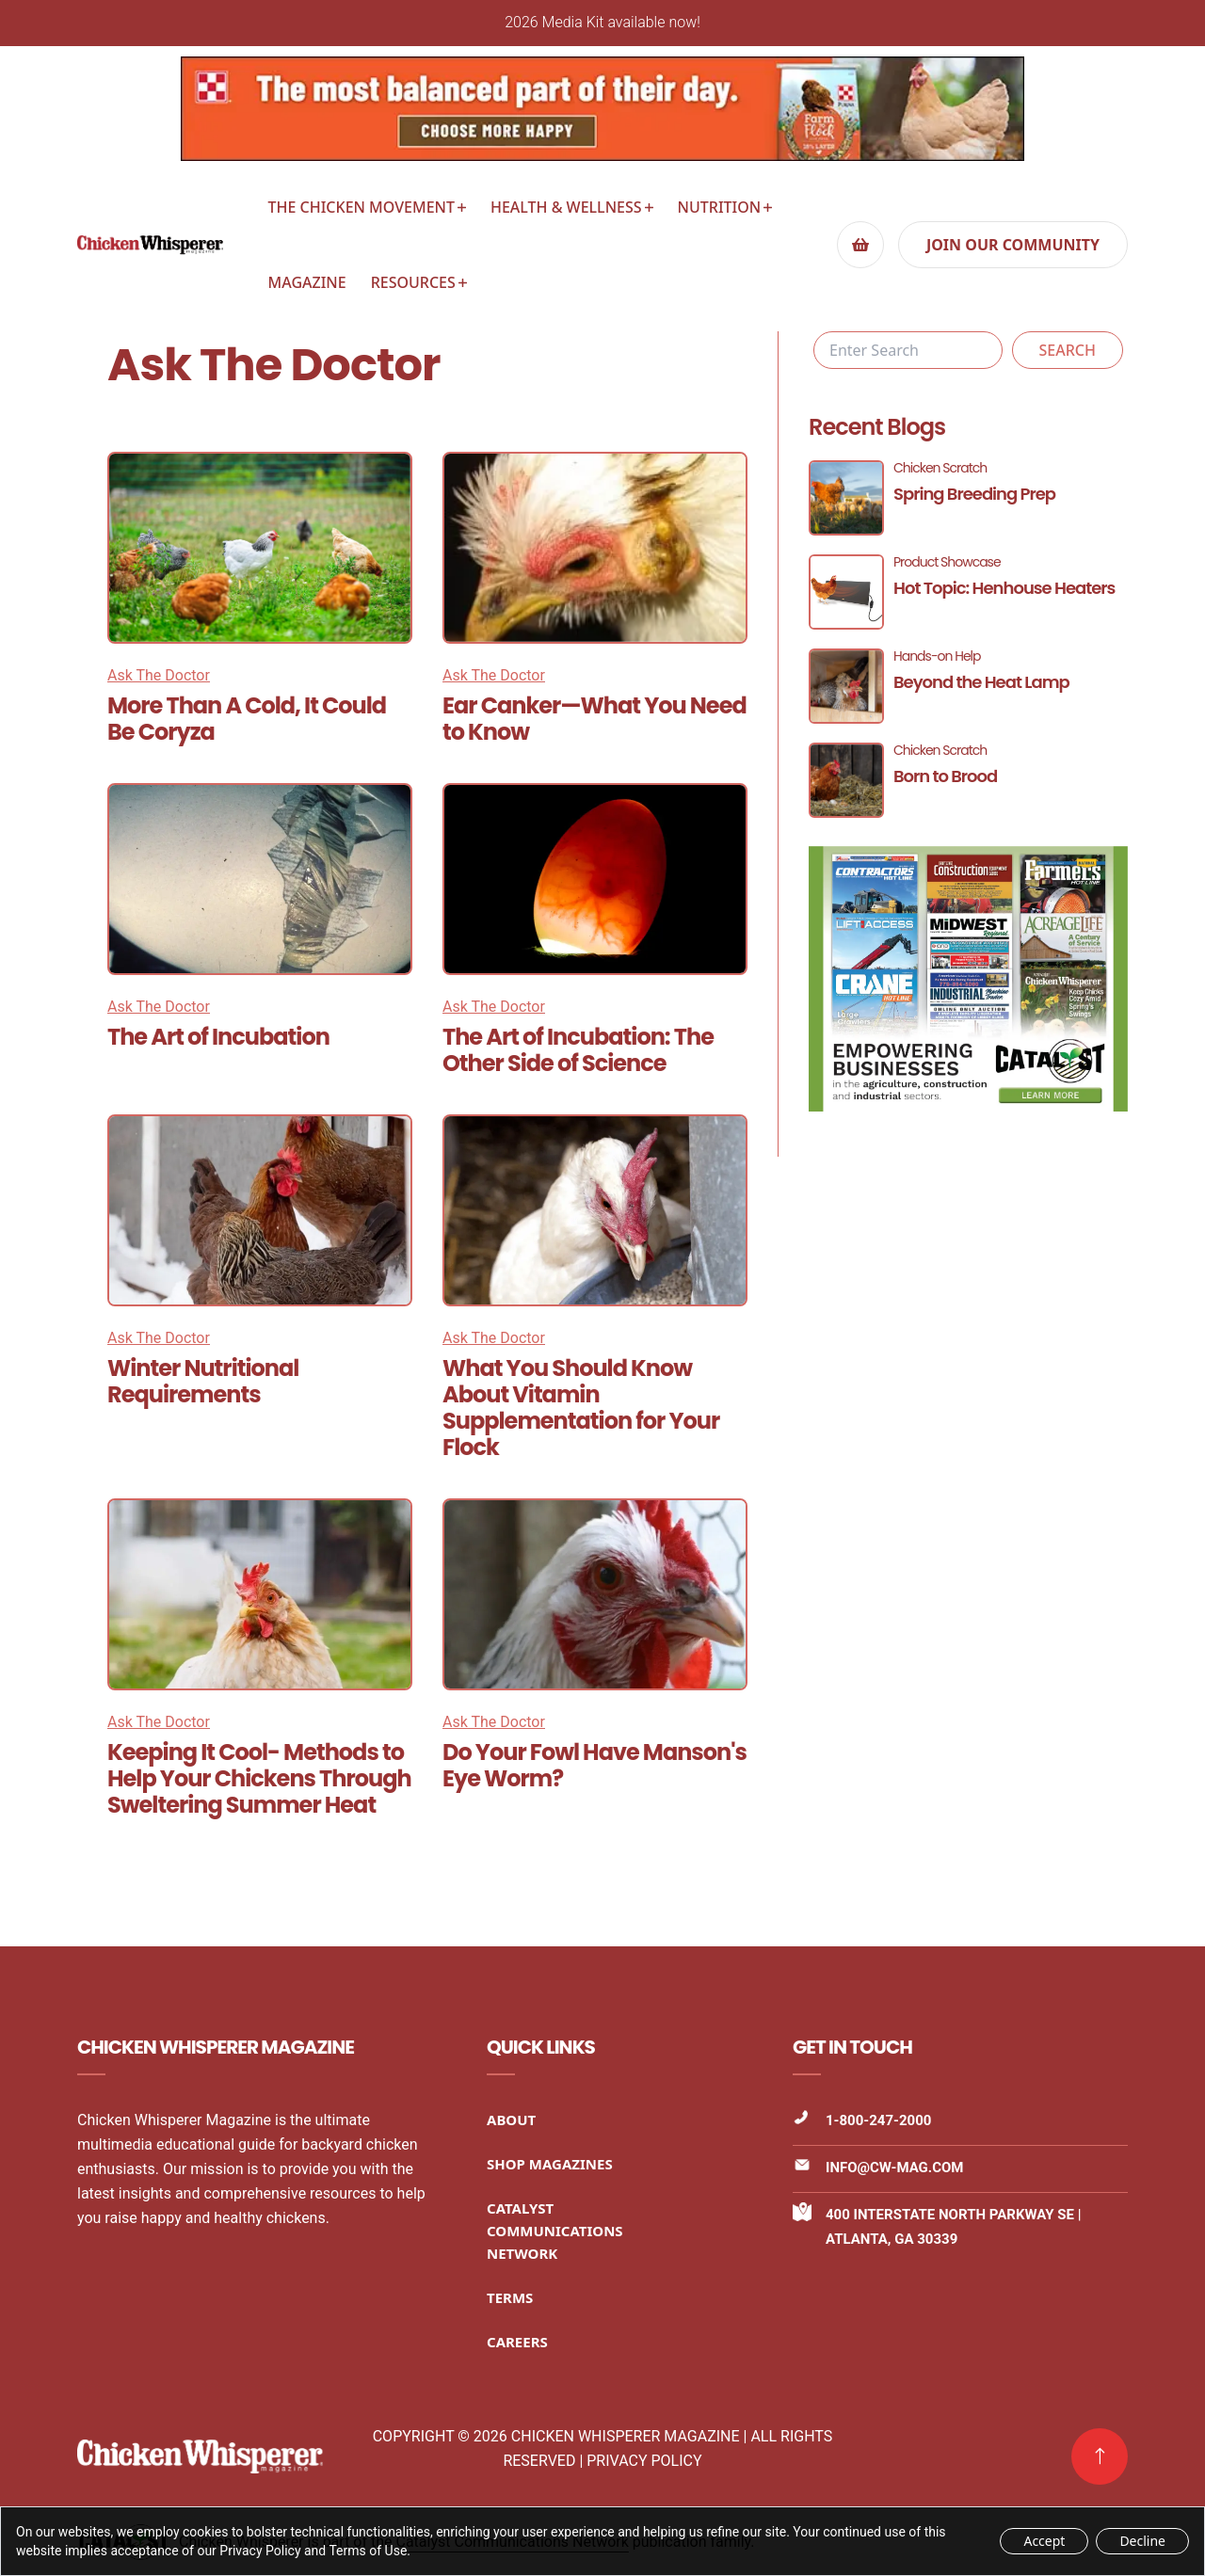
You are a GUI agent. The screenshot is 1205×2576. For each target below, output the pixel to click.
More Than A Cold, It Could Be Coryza (246, 718)
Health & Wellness (566, 207)
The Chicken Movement (361, 207)
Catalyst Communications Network (555, 2231)
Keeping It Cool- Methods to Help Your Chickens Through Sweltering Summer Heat (259, 1778)
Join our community (1013, 244)
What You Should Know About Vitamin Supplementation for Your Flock (580, 1407)
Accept (1044, 2541)
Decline (1142, 2541)
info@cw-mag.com (894, 2167)
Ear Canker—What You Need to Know (594, 718)
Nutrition (720, 207)
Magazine (307, 282)
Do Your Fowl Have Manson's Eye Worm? (594, 1765)
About (511, 2119)
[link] (1099, 2456)
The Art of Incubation (218, 1036)
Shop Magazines (550, 2163)
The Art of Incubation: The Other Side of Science (578, 1050)
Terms (510, 2297)
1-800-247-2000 (878, 2120)
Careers (517, 2341)
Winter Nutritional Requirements (202, 1381)
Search (1067, 350)
